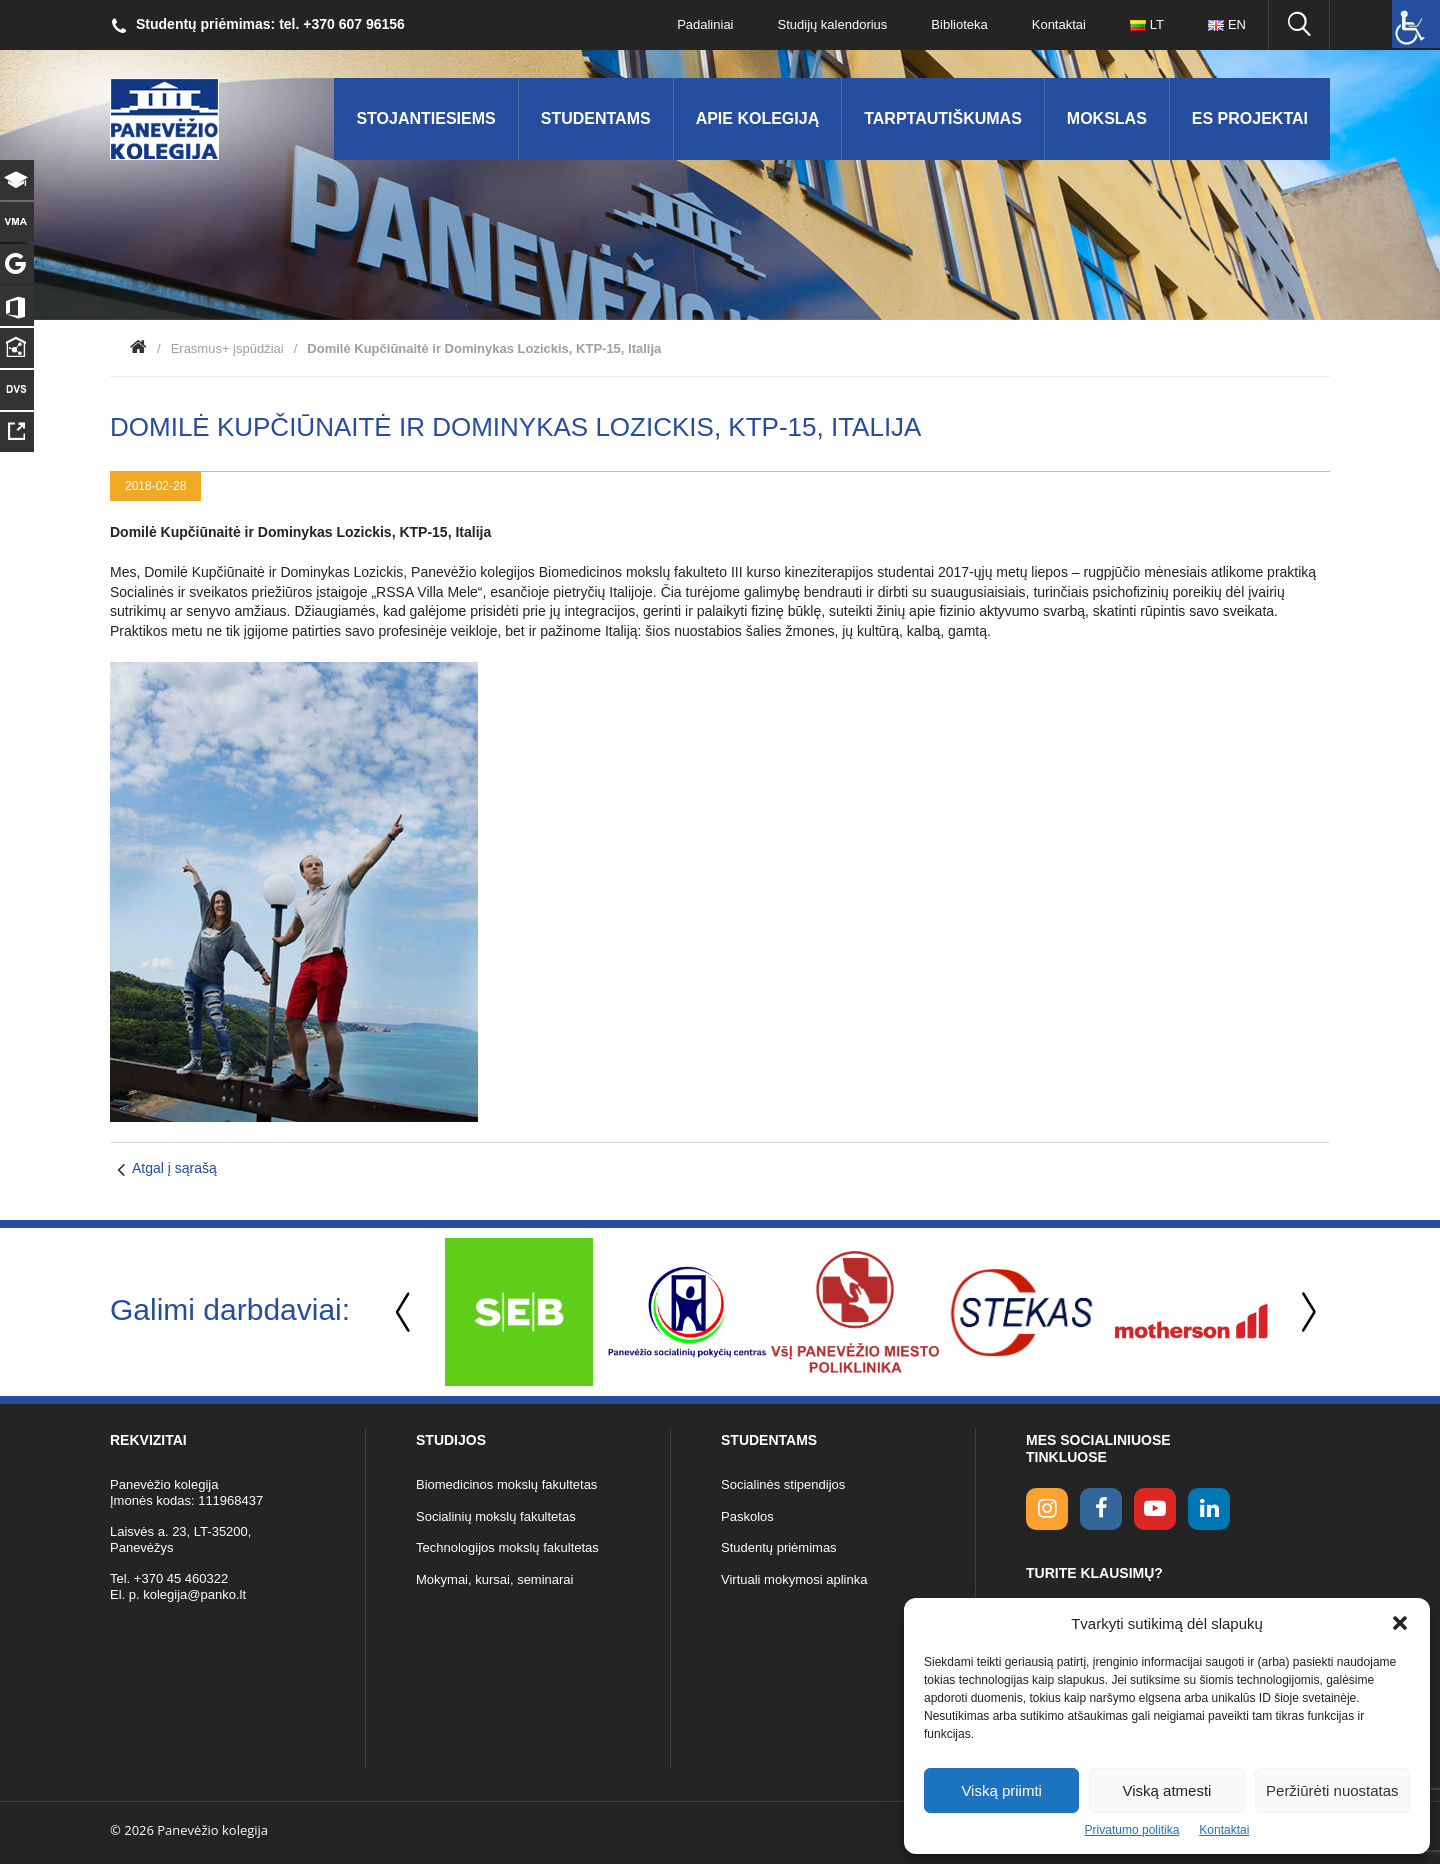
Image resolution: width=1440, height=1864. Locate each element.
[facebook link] (1101, 1509)
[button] (1400, 1623)
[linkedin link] (1209, 1509)
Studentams (596, 118)
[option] (519, 1312)
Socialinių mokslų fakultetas (496, 1516)
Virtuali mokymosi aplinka (794, 1579)
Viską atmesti (1167, 1790)
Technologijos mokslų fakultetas (507, 1547)
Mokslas (1107, 118)
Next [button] (1305, 1312)
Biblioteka (959, 24)
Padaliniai (705, 24)
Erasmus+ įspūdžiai (227, 348)
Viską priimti (1001, 1790)
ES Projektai (1250, 118)
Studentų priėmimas (779, 1547)
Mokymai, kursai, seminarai (495, 1579)
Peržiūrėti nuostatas (1332, 1790)
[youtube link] (1155, 1509)
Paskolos (747, 1516)
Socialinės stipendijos (783, 1484)
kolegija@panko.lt (194, 1594)
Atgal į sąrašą (174, 1168)
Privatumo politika (1132, 1830)
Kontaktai (1224, 1830)
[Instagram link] (1047, 1509)
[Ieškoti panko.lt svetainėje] (1299, 25)
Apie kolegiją (758, 118)
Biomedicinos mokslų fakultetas (506, 1484)
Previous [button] (405, 1312)
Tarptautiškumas (943, 118)
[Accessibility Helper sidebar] (1416, 24)
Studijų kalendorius (833, 24)
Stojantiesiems (425, 118)
